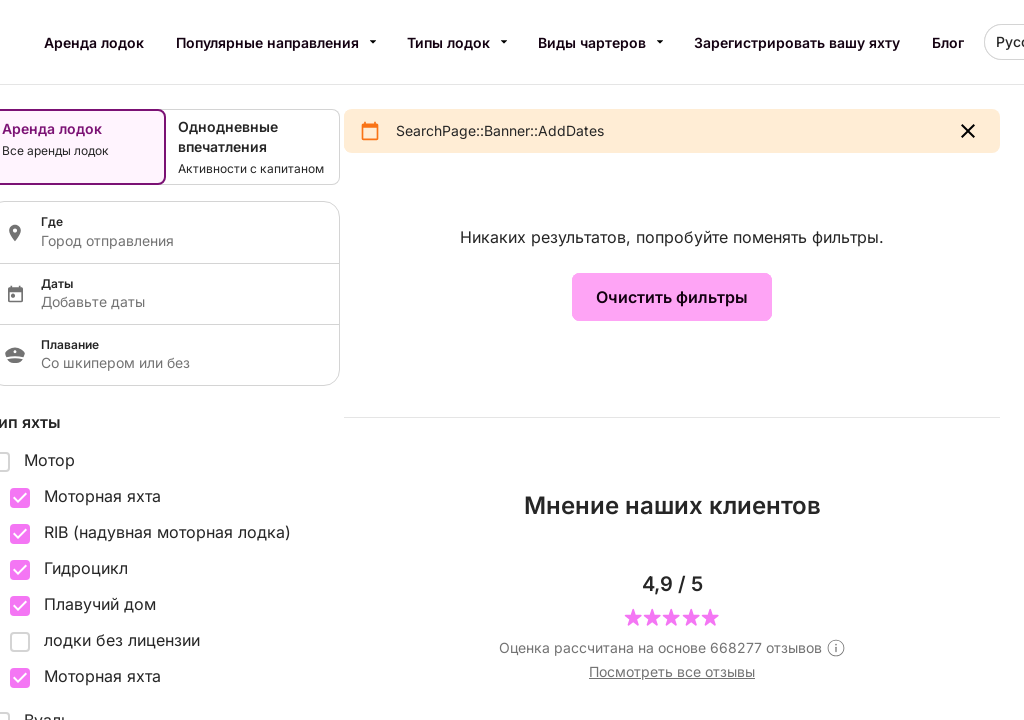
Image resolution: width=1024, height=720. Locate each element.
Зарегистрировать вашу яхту (797, 42)
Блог (948, 42)
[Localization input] (178, 241)
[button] (968, 131)
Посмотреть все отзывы (672, 671)
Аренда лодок (94, 42)
